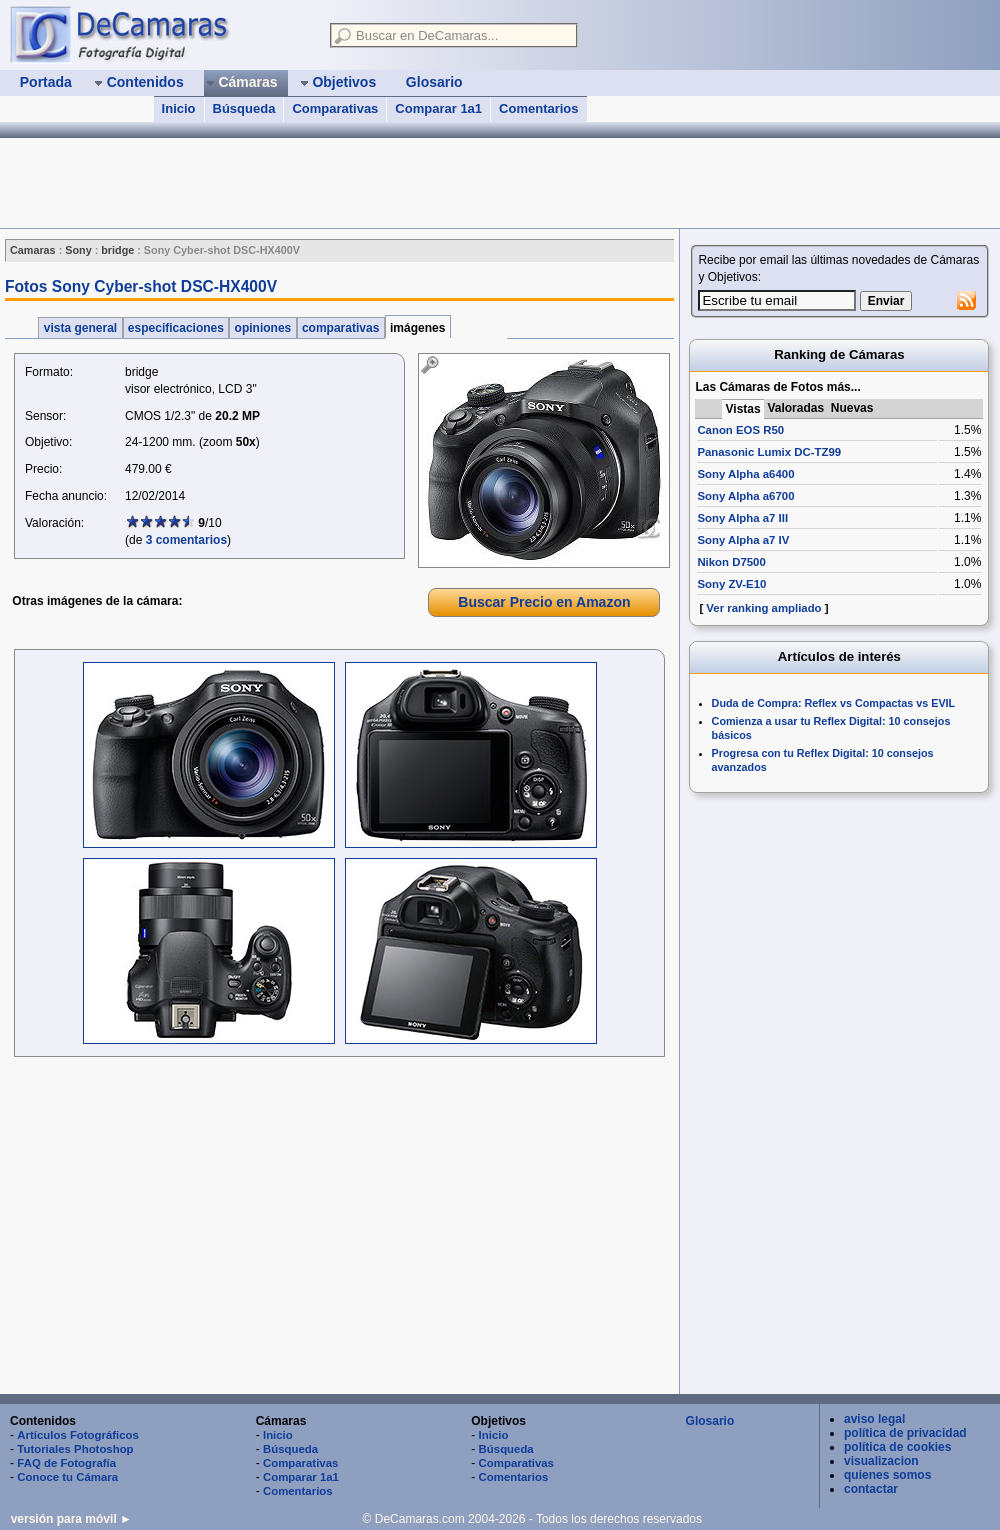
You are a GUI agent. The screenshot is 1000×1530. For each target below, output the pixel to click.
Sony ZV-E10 (731, 584)
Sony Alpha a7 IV (743, 540)
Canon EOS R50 (740, 430)
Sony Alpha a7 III (742, 518)
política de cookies (897, 1447)
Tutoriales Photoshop (75, 1449)
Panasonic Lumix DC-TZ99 (769, 452)
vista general (80, 328)
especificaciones (176, 328)
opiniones (262, 328)
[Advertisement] (364, 183)
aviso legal (874, 1419)
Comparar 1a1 (438, 108)
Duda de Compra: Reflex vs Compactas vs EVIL (834, 703)
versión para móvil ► (71, 1519)
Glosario (710, 1421)
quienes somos (887, 1475)
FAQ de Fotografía (66, 1463)
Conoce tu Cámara (67, 1477)
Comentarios (538, 108)
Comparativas (335, 108)
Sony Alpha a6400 (745, 474)
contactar (871, 1489)
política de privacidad (905, 1433)
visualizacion (881, 1461)
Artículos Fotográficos (78, 1435)
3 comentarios (186, 540)
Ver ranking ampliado (763, 608)
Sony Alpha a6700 (745, 496)
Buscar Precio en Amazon (544, 602)
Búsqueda (244, 108)
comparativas (341, 328)
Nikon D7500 (731, 562)
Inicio (179, 108)
